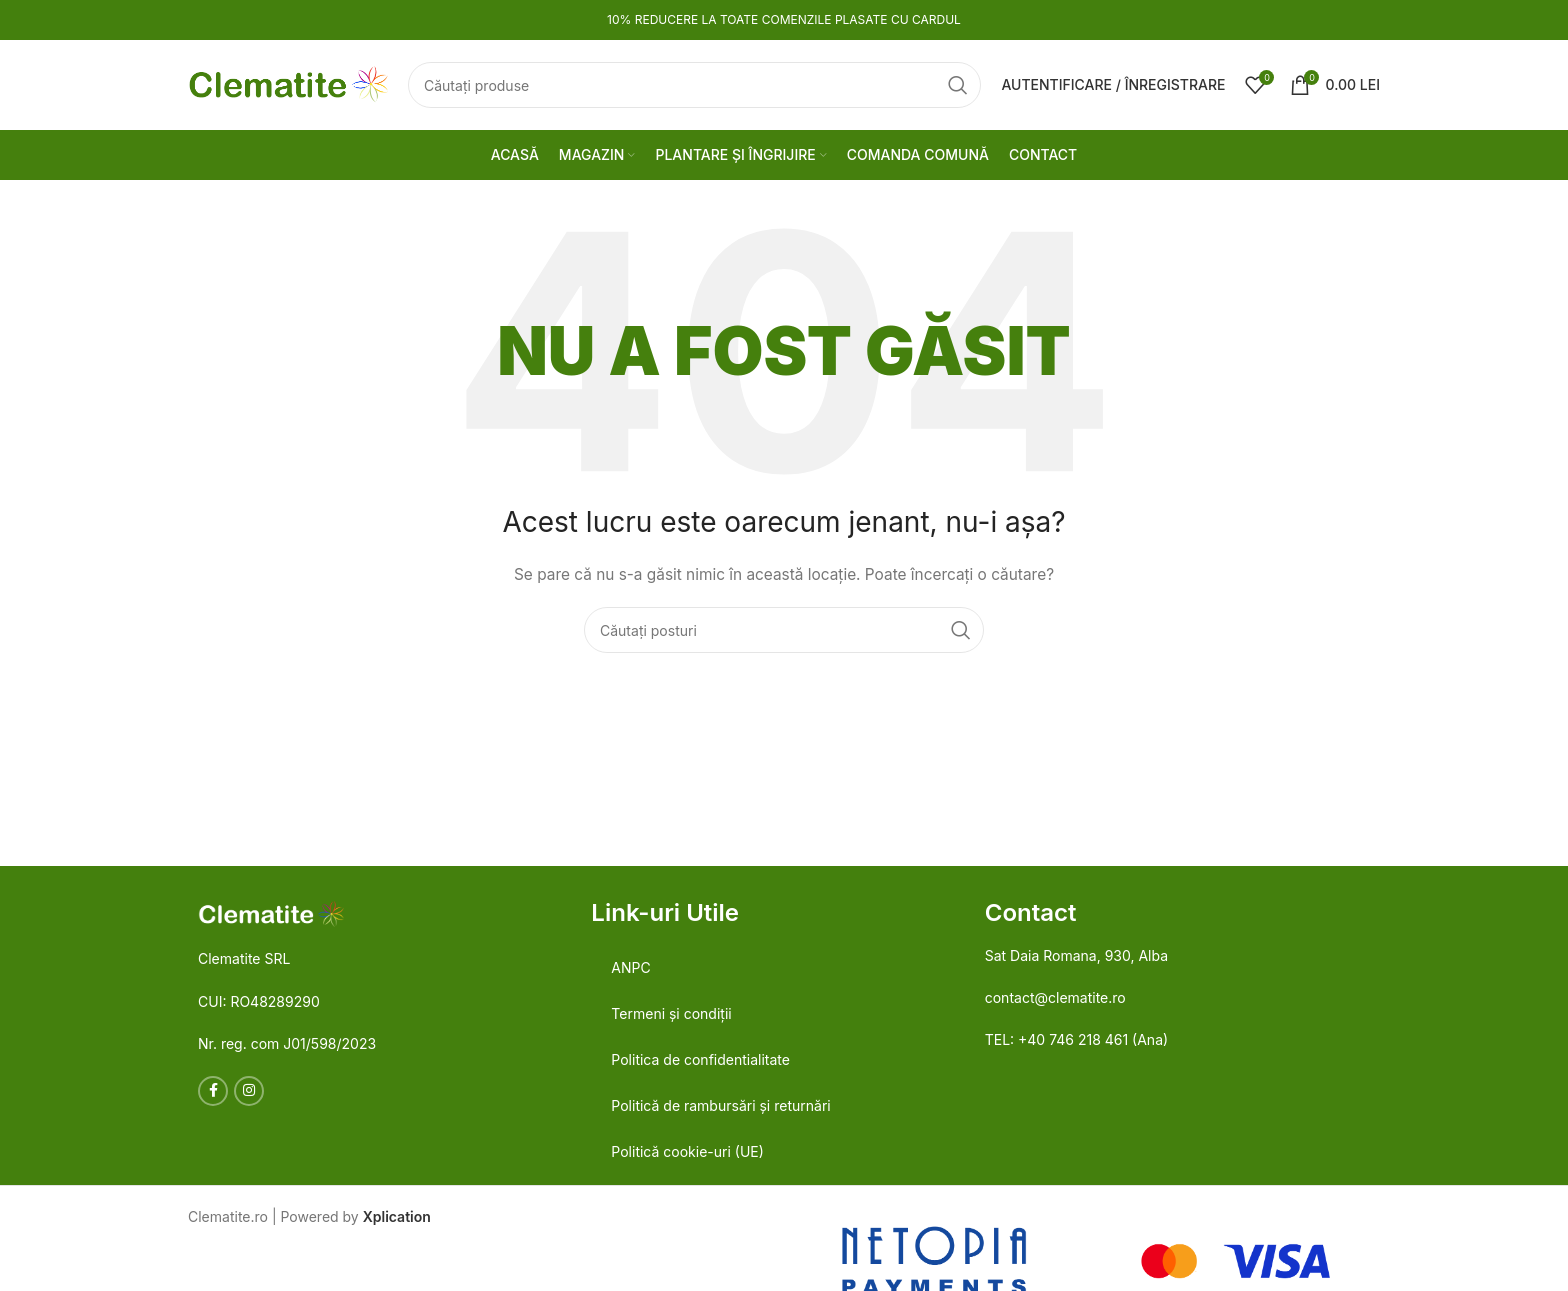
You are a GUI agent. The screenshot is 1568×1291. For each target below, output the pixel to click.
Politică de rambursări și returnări (720, 1105)
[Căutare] (694, 85)
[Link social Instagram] (249, 1091)
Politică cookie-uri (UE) (687, 1151)
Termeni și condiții (671, 1013)
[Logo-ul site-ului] (288, 83)
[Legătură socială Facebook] (213, 1091)
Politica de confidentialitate (700, 1059)
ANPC (630, 967)
